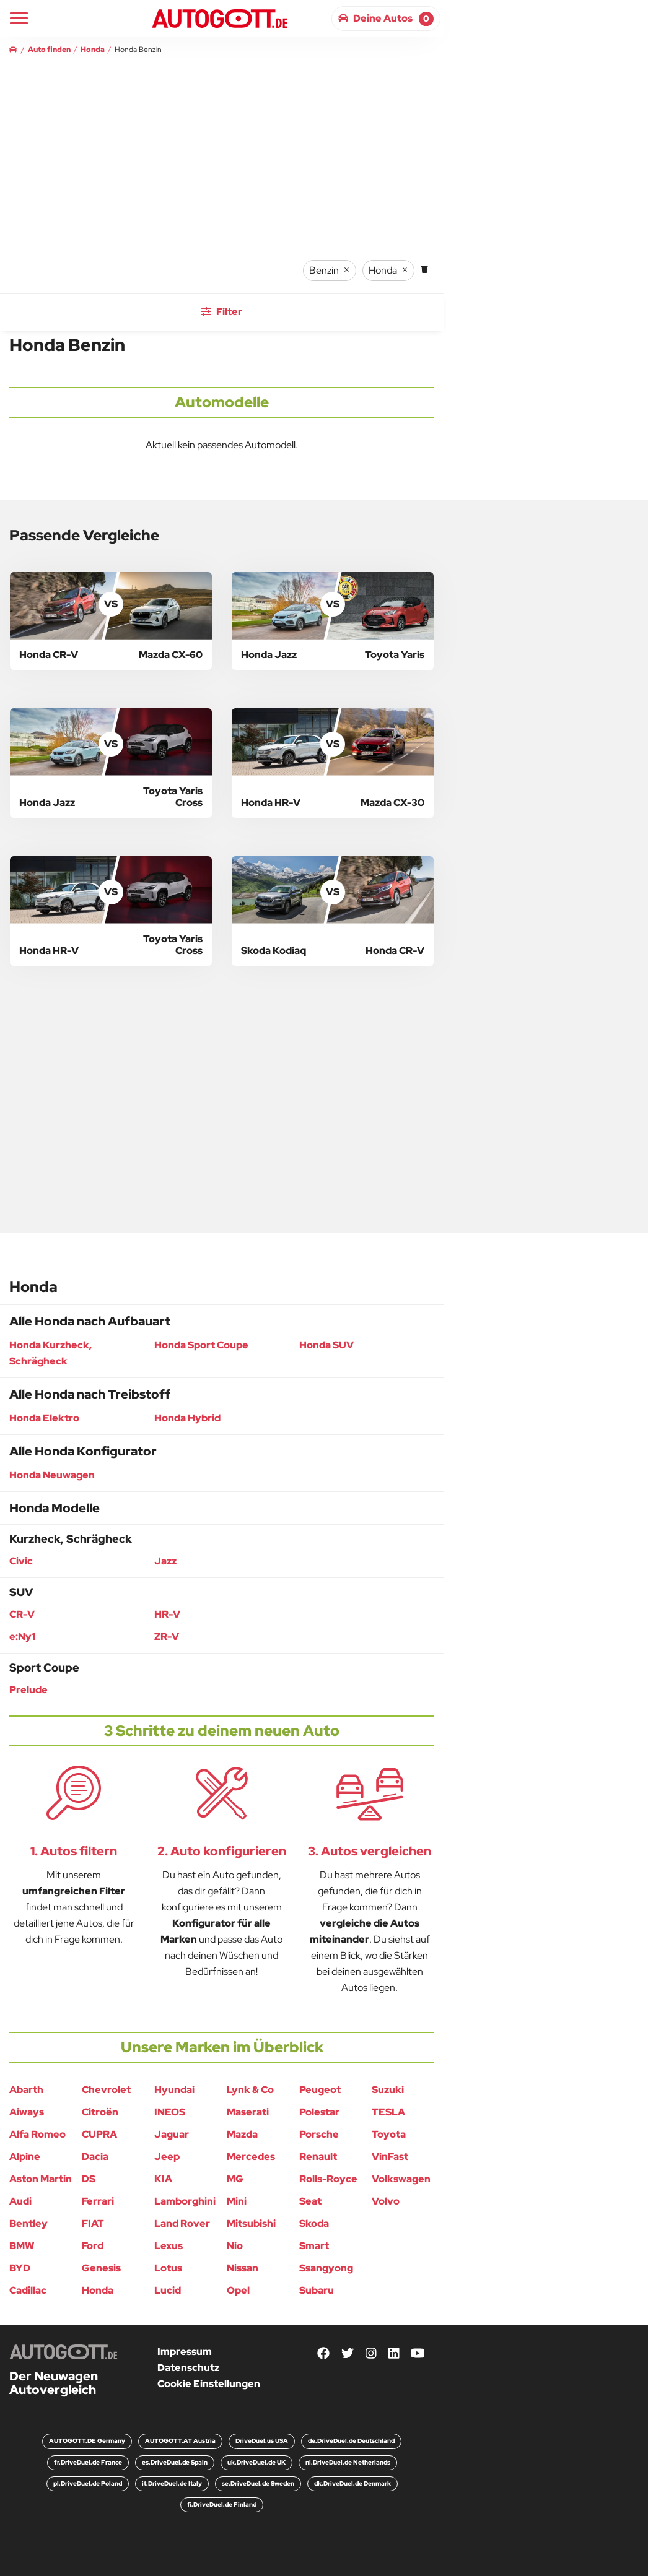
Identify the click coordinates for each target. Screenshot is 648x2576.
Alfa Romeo (37, 2134)
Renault (318, 2156)
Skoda (314, 2223)
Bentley (28, 2223)
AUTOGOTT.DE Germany (87, 2441)
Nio (235, 2245)
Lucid (167, 2290)
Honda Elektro (44, 1418)
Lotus (168, 2268)
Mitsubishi (251, 2223)
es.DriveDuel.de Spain (175, 2462)
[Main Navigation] (18, 18)
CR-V (22, 1614)
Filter (221, 311)
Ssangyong (326, 2268)
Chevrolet (106, 2089)
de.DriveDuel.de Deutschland (351, 2441)
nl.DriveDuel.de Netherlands (347, 2462)
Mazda (242, 2134)
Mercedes (251, 2156)
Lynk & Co (250, 2089)
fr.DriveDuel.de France (88, 2462)
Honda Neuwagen (52, 1474)
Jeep (167, 2156)
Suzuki (388, 2089)
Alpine (24, 2156)
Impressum (184, 2351)
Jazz (165, 1561)
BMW (22, 2245)
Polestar (319, 2111)
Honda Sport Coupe (201, 1344)
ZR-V (166, 1636)
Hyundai (174, 2089)
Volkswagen (401, 2178)
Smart (314, 2245)
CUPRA (99, 2134)
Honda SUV (326, 1344)
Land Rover (182, 2223)
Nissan (242, 2268)
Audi (20, 2201)
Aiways (26, 2111)
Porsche (319, 2134)
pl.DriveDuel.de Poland (87, 2483)
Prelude (28, 1689)
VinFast (390, 2156)
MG (235, 2178)
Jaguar (171, 2134)
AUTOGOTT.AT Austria (180, 2441)
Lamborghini (185, 2201)
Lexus (168, 2245)
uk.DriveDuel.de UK (256, 2462)
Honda (97, 2290)
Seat (310, 2201)
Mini (237, 2201)
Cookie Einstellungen (208, 2383)
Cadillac (27, 2290)
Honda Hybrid (187, 1418)
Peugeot (320, 2089)
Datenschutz (188, 2367)
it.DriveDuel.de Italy (172, 2483)
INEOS (169, 2111)
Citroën (100, 2111)
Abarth (26, 2089)
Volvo (386, 2201)
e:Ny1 (22, 1636)
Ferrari (98, 2201)
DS (88, 2178)
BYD (19, 2268)
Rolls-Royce (328, 2178)
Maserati (248, 2111)
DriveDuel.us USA (261, 2441)
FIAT (93, 2223)
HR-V (167, 1614)
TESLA (388, 2111)
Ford (92, 2245)
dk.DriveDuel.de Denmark (352, 2483)
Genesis (101, 2268)
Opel (238, 2290)
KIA (163, 2178)
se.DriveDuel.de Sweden (258, 2483)
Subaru (316, 2290)
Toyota (389, 2134)
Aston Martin (40, 2178)
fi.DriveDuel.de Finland (221, 2504)
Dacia (95, 2156)
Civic (21, 1561)
